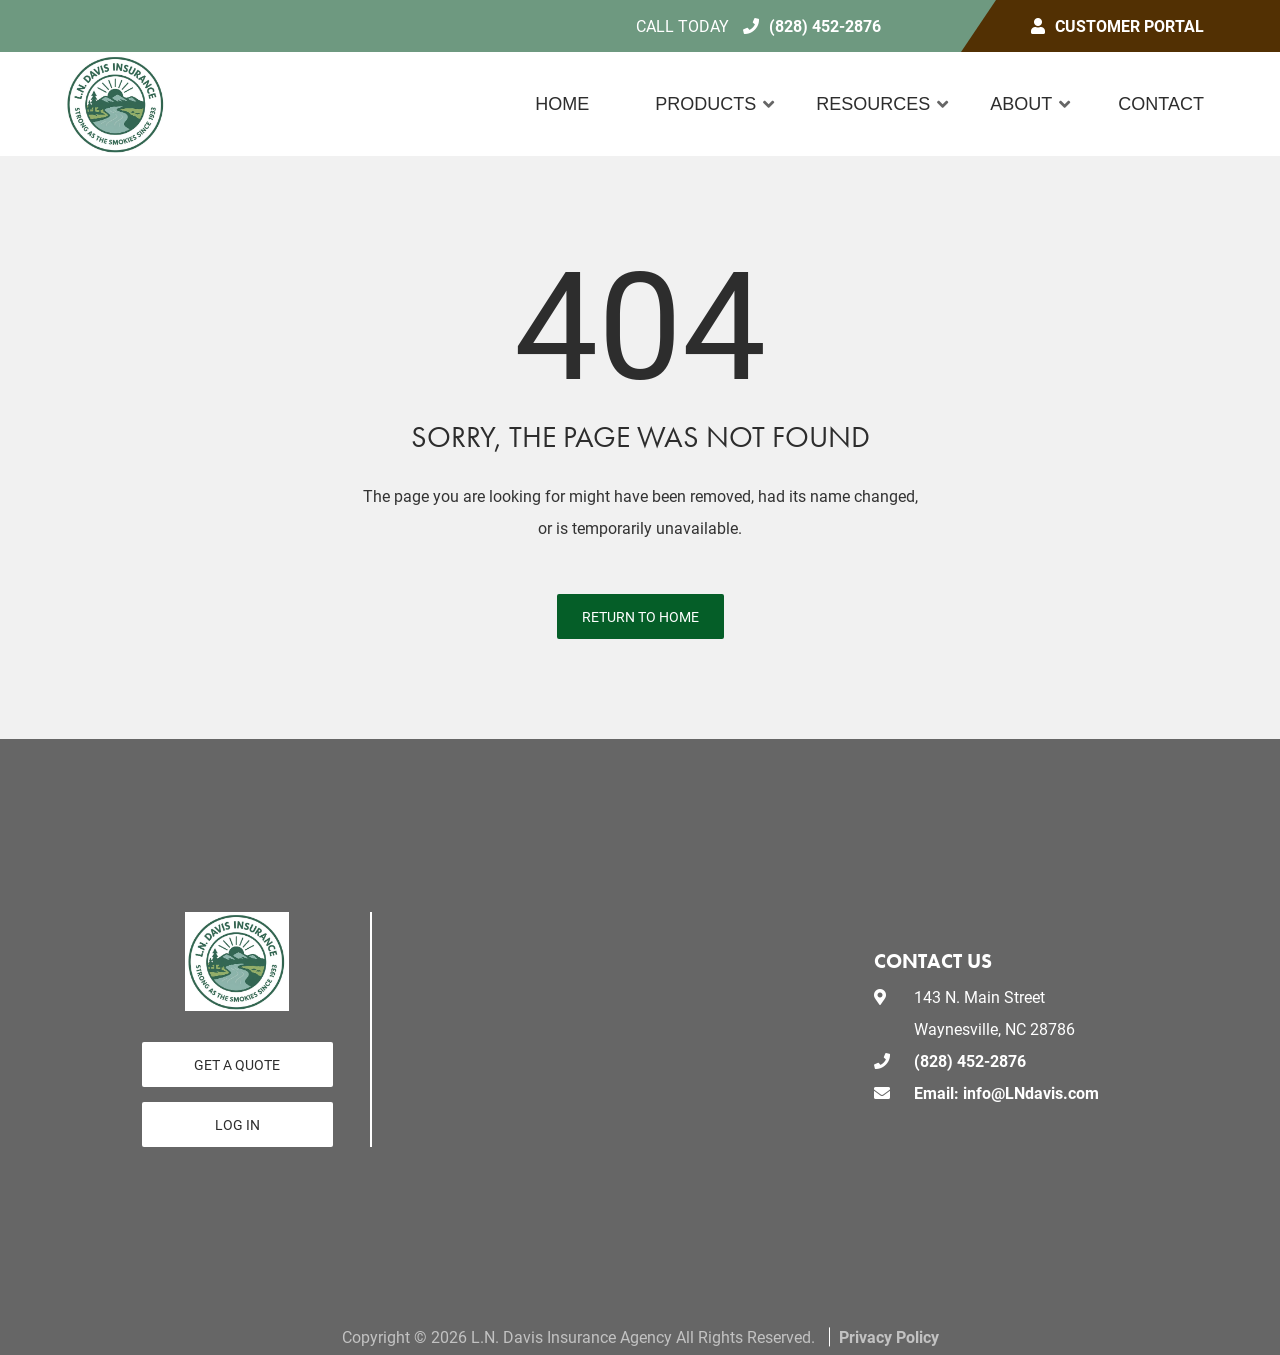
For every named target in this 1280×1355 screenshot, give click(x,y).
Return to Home (640, 616)
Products (705, 104)
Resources (873, 104)
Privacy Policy (889, 1336)
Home (562, 104)
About (1021, 104)
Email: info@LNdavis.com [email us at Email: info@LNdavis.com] (1006, 1092)
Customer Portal (1129, 25)
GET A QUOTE (237, 1064)
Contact (1161, 104)
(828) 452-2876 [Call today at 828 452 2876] (825, 25)
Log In (237, 1124)
